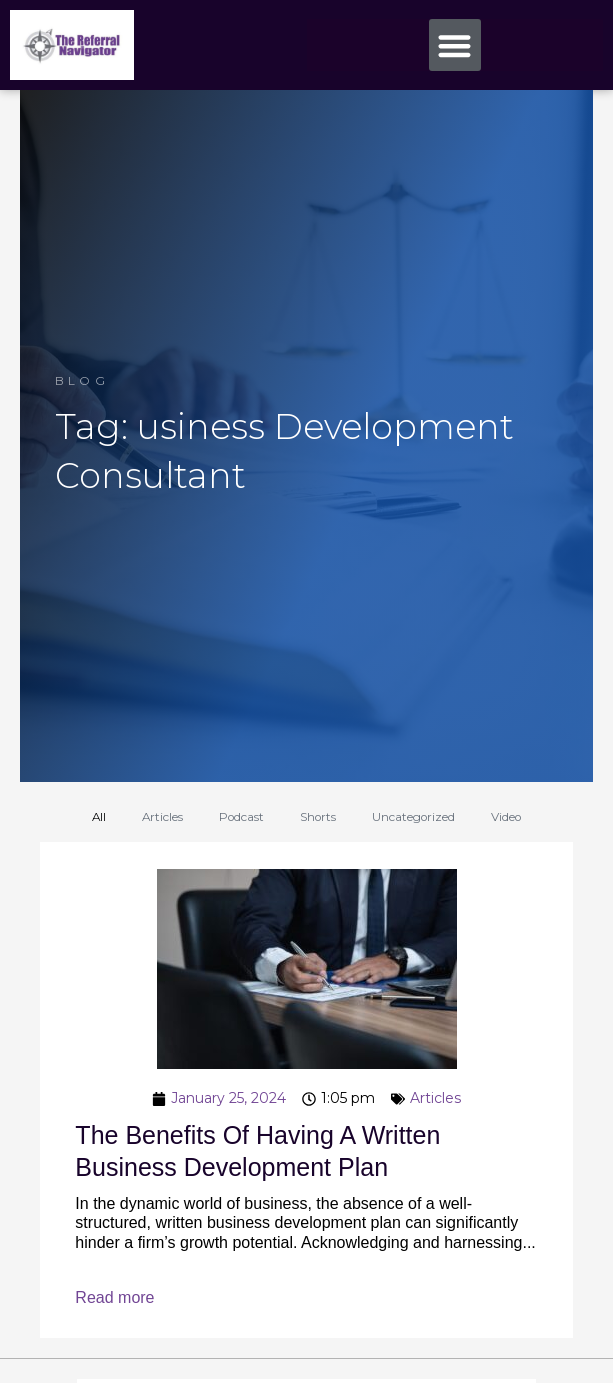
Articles (162, 817)
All (99, 817)
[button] (455, 45)
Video (506, 817)
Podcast (241, 817)
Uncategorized (413, 817)
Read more (114, 1297)
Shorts (318, 817)
